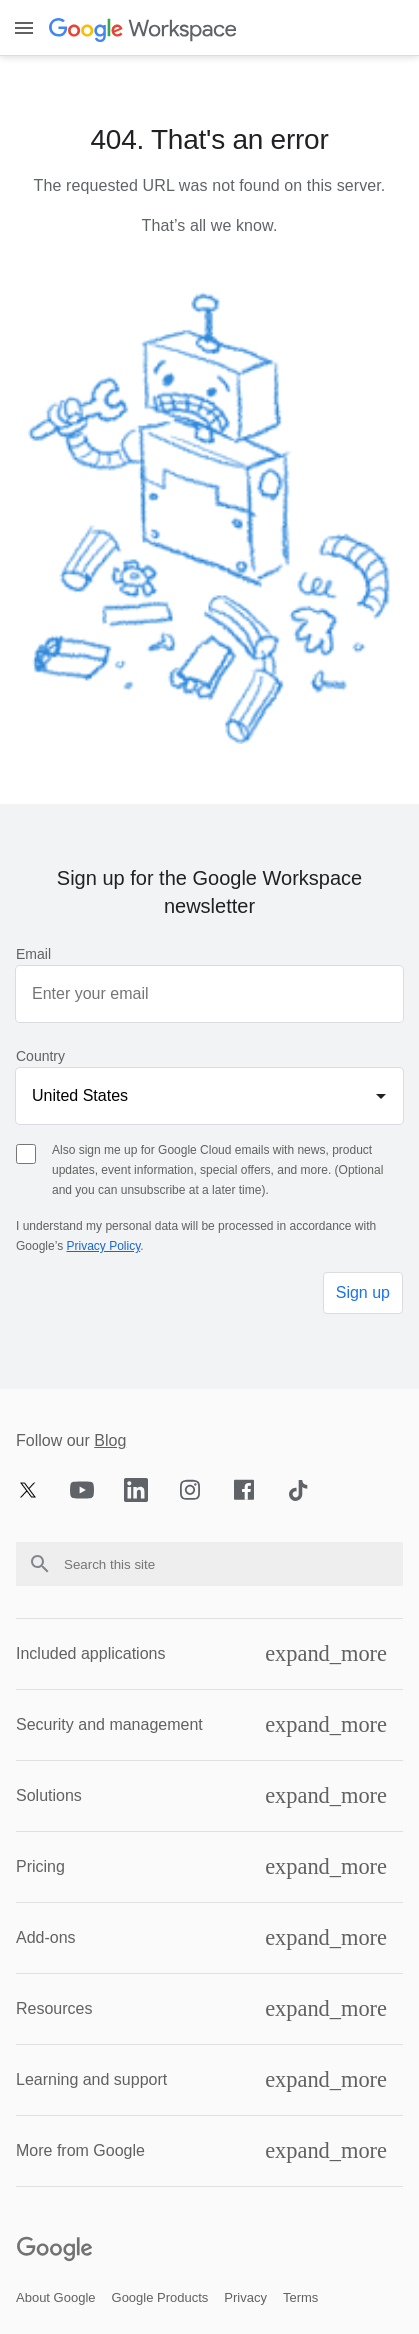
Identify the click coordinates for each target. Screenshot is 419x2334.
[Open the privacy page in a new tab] (245, 2297)
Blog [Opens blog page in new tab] (110, 1440)
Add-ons (46, 1937)
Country (40, 1056)
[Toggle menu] (24, 28)
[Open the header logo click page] (144, 28)
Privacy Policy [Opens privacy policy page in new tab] (103, 1246)
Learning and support (91, 2079)
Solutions (49, 1795)
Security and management (109, 1724)
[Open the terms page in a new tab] (300, 2297)
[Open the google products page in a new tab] (160, 2297)
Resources (54, 2008)
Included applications (90, 1653)
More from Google (80, 2150)
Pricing (40, 1866)
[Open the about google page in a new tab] (56, 2297)
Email (33, 954)
